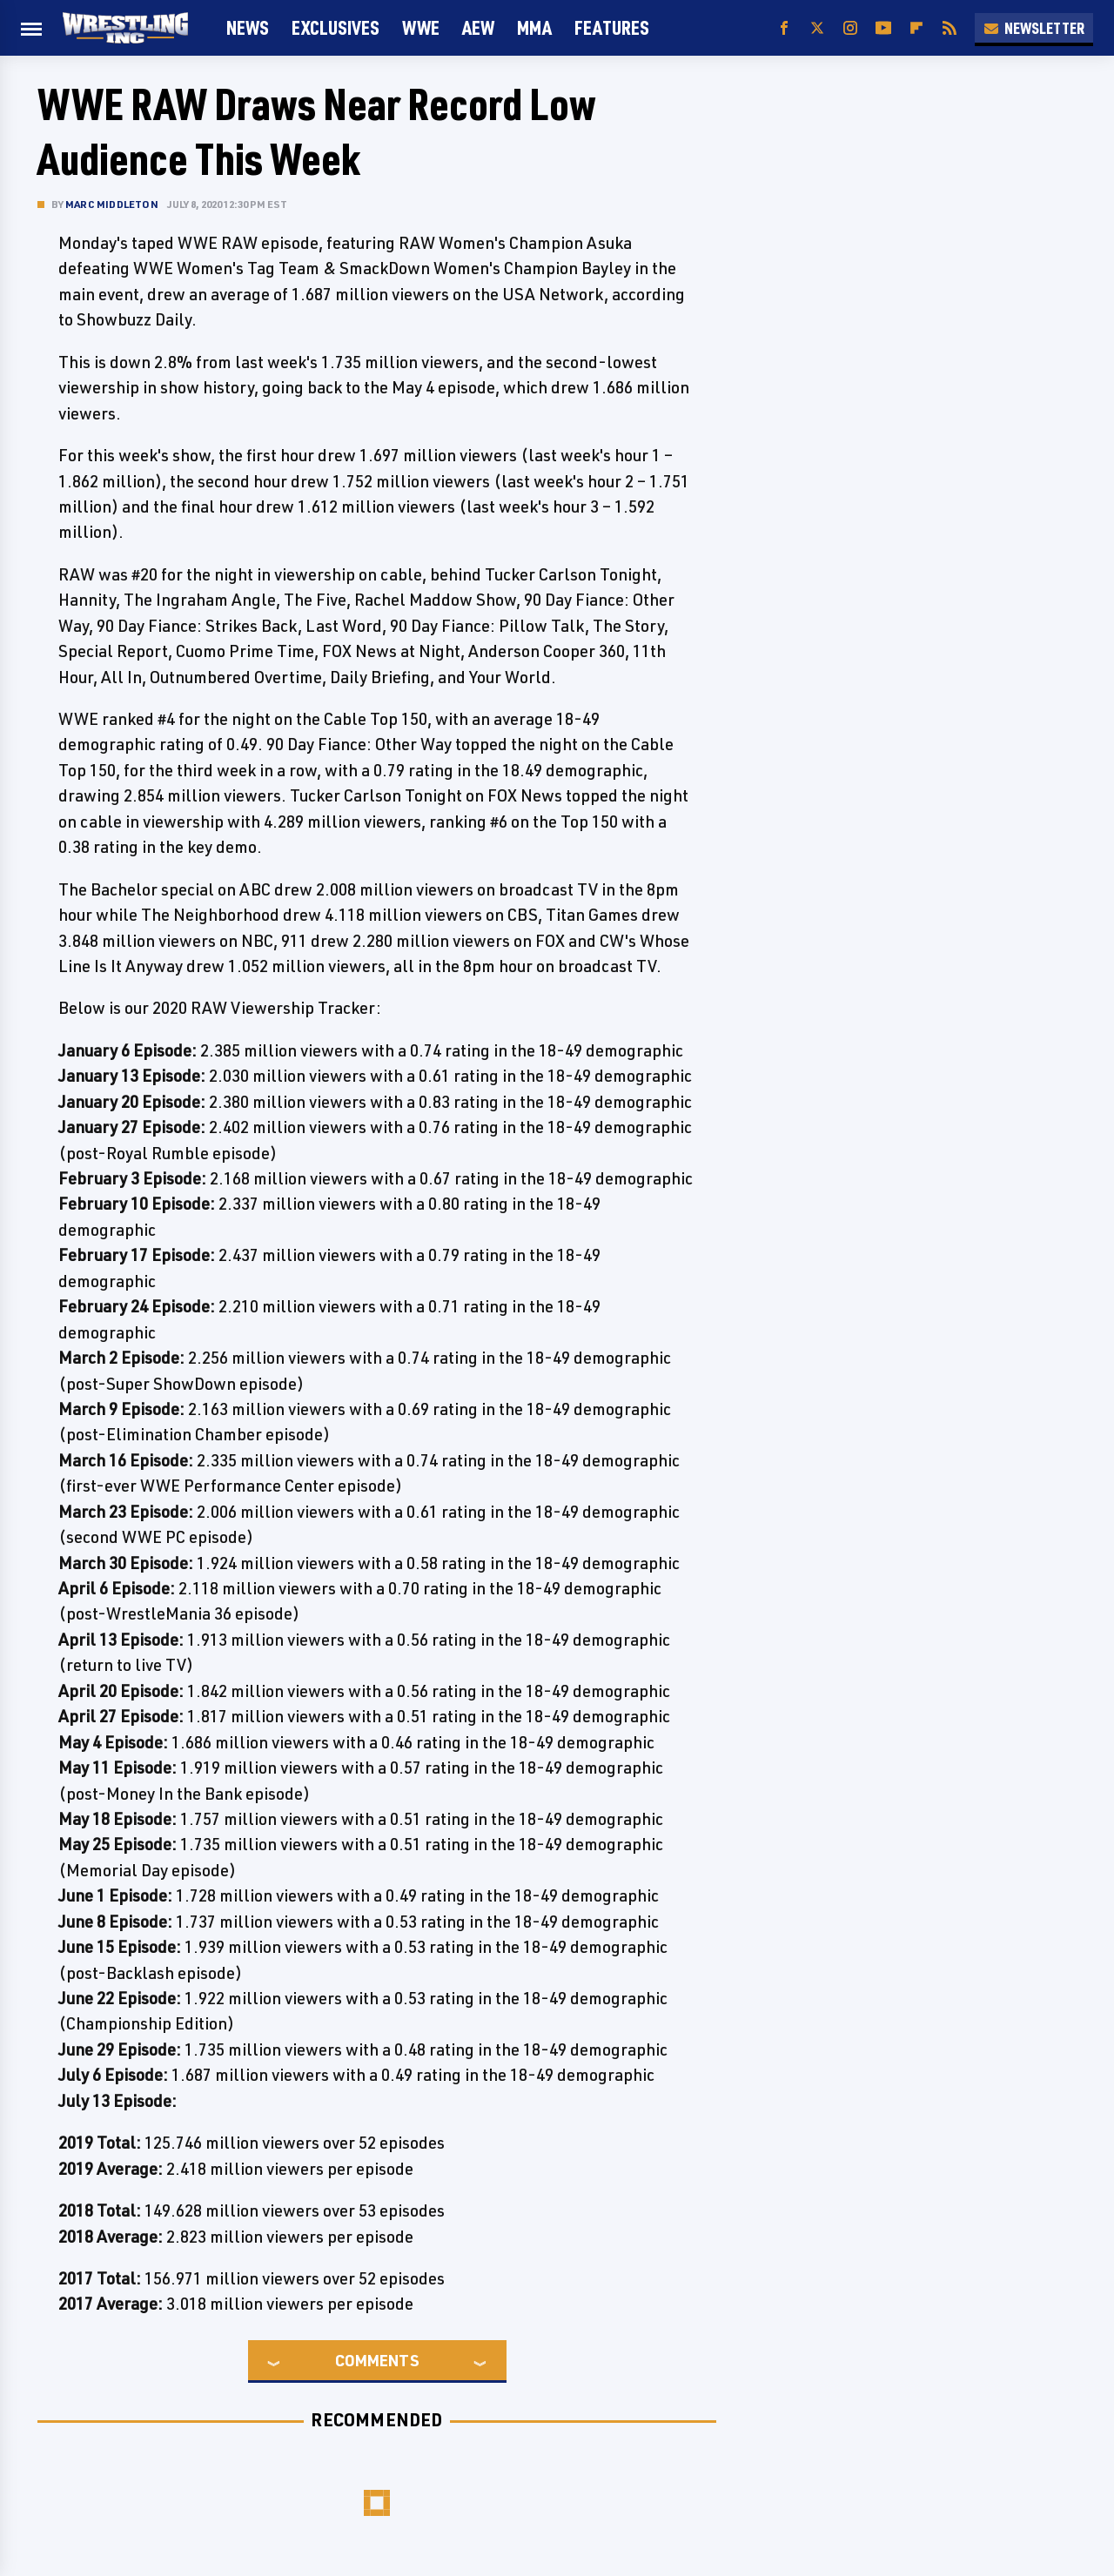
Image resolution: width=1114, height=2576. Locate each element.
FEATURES (611, 27)
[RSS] (949, 28)
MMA (534, 27)
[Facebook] (784, 28)
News (247, 27)
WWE (421, 27)
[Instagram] (850, 28)
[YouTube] (883, 28)
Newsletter (1033, 27)
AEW (478, 27)
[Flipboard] (916, 28)
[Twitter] (817, 28)
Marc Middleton (111, 204)
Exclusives (335, 27)
